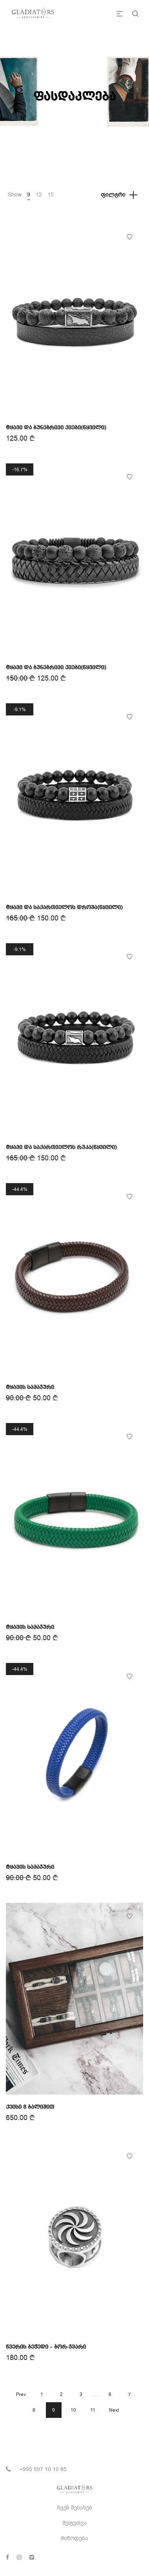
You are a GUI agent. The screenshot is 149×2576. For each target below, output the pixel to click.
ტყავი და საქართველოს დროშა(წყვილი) (64, 907)
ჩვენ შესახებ (74, 2507)
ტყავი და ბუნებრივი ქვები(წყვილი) (56, 428)
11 (92, 2410)
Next (114, 2410)
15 (50, 194)
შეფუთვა (74, 2523)
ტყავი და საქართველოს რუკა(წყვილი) (61, 1147)
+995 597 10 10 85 (43, 2469)
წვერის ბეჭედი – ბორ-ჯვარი (46, 2347)
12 (39, 194)
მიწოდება (74, 2538)
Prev (21, 2394)
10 (73, 2410)
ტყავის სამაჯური (30, 1387)
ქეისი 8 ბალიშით (30, 2107)
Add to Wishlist (129, 237)
